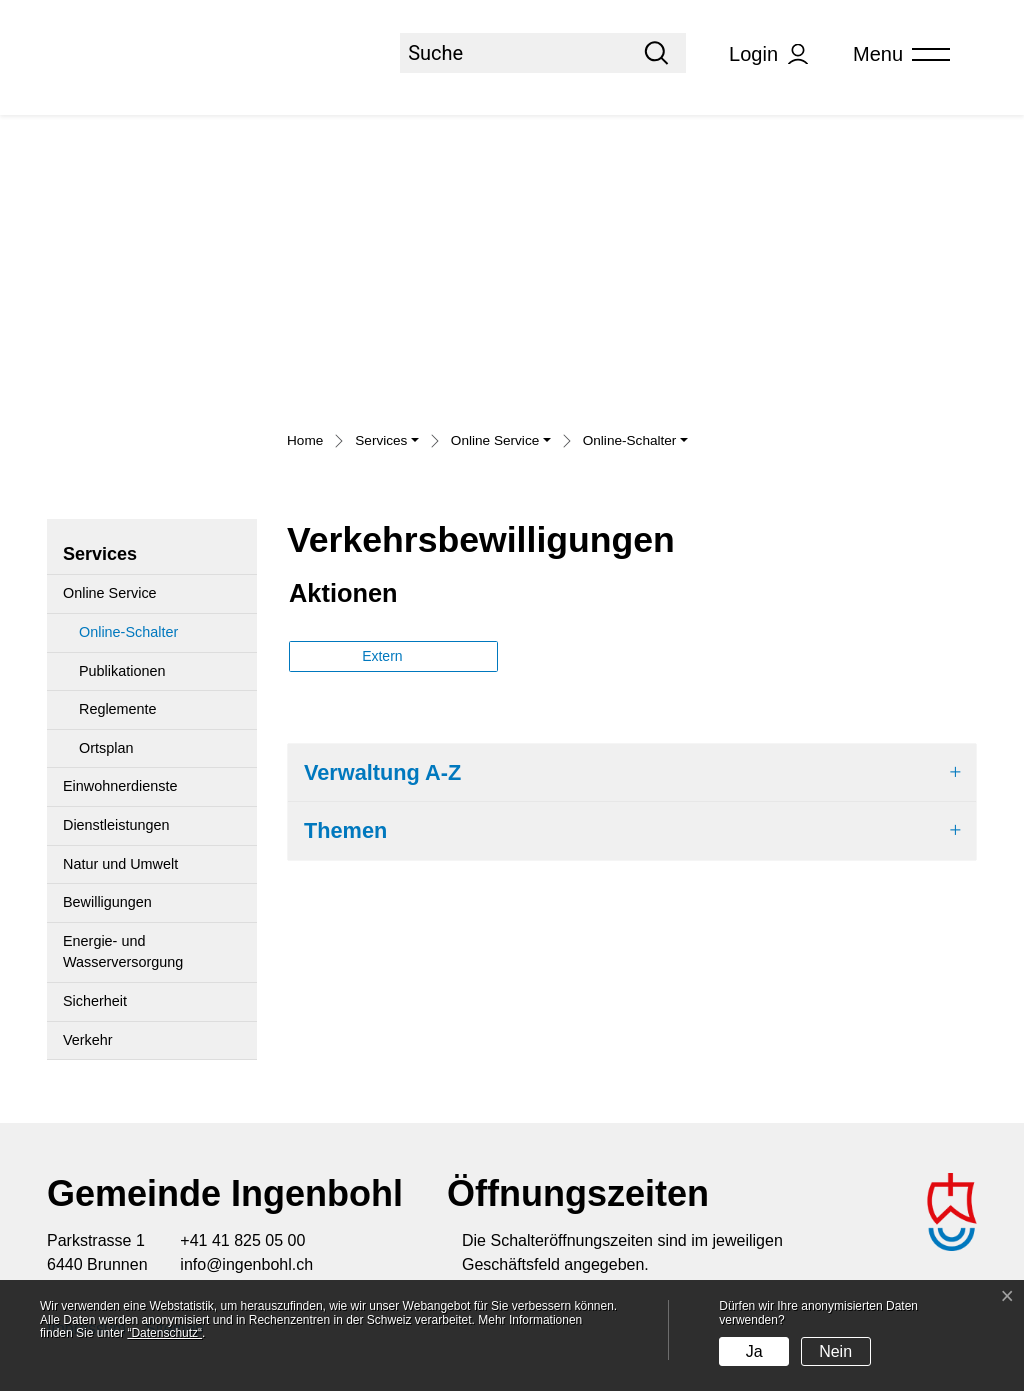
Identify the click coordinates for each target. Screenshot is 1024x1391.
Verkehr (88, 1040)
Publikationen (122, 671)
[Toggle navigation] (895, 54)
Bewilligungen (107, 902)
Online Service (110, 593)
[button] (387, 443)
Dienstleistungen (116, 825)
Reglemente (118, 709)
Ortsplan (106, 748)
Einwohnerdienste (120, 786)
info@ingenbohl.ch (246, 1264)
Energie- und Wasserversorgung (123, 952)
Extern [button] (384, 656)
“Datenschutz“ (164, 1333)
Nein (835, 1351)
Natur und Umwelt (120, 864)
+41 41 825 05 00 (242, 1240)
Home (305, 440)
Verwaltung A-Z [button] (382, 772)
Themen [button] (345, 830)
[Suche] (513, 53)
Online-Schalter (128, 638)
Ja (754, 1351)
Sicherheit (95, 1001)
